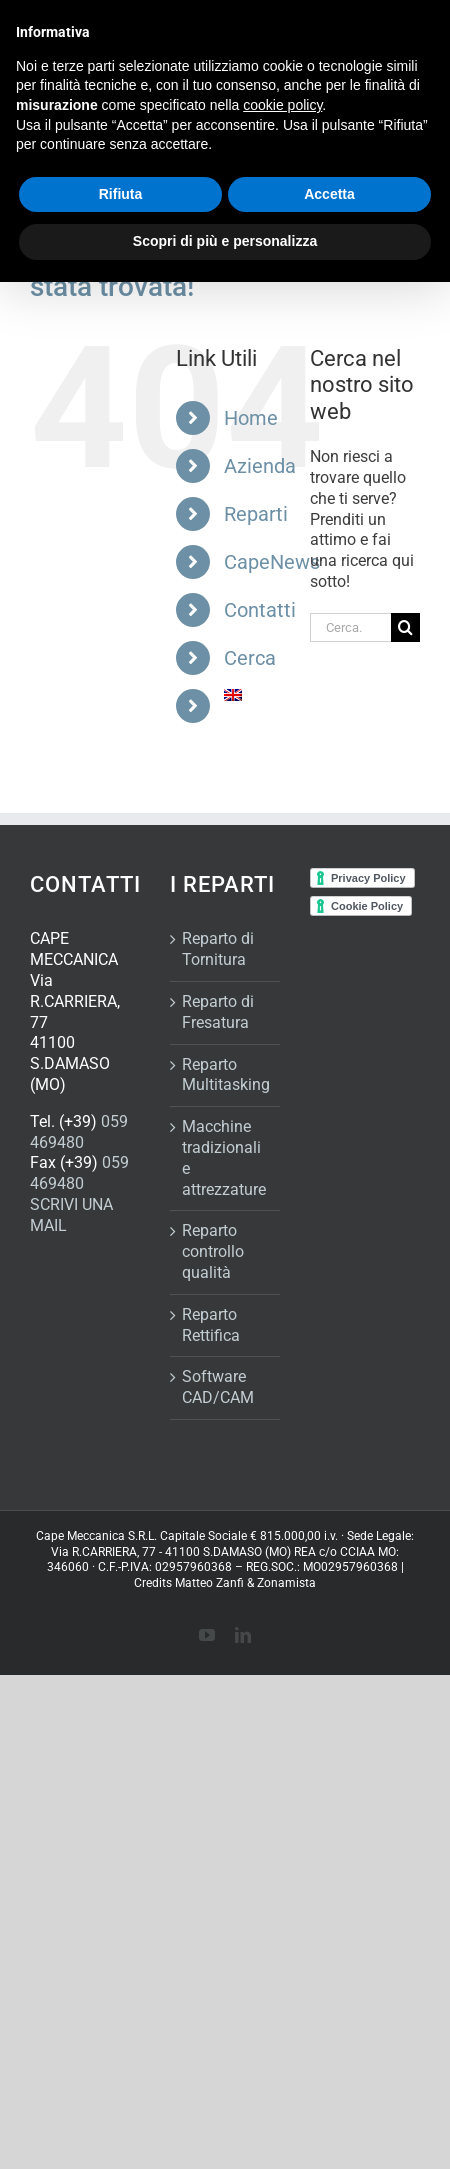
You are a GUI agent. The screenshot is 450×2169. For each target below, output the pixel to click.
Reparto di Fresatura (218, 1012)
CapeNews (272, 562)
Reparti (256, 514)
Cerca (250, 658)
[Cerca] (405, 627)
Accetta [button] (329, 194)
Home (251, 418)
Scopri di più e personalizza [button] (225, 241)
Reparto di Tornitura (218, 949)
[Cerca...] (350, 627)
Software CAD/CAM (218, 1387)
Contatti (260, 610)
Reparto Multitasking (226, 1075)
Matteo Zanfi (209, 1583)
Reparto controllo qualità (213, 1251)
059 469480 (79, 1132)
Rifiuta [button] (121, 194)
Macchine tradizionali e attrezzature (224, 1157)
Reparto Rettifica (211, 1325)
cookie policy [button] (282, 105)
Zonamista (286, 1583)
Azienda (260, 466)
